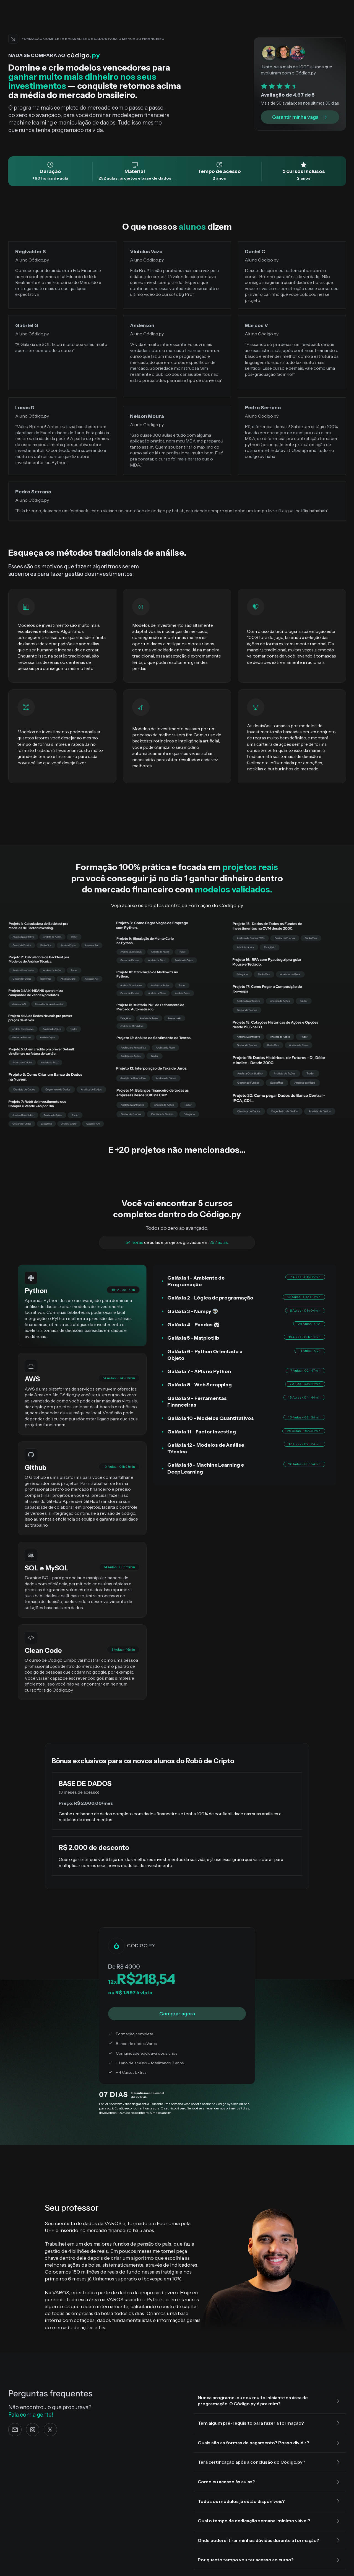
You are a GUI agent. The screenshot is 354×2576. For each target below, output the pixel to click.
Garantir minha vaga (299, 117)
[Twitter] (50, 2429)
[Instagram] (32, 2429)
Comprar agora (177, 2014)
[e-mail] (15, 2429)
